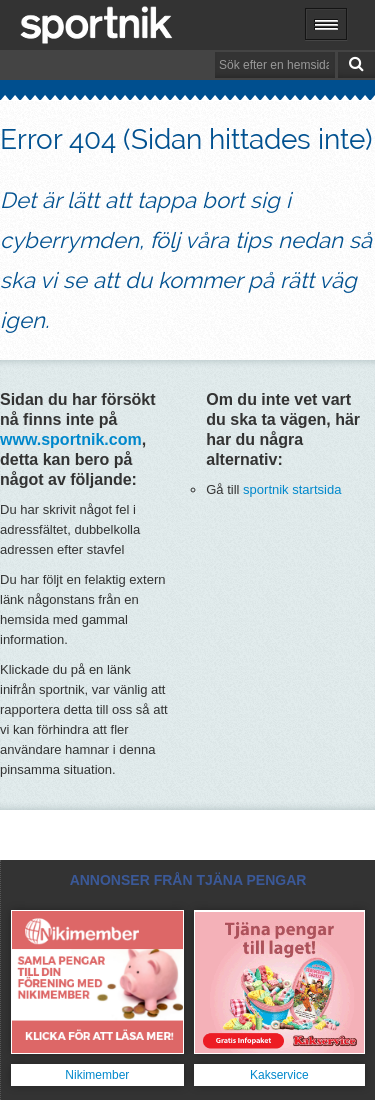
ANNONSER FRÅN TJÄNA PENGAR (188, 880)
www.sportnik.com (71, 439)
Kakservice (279, 1075)
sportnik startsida (292, 489)
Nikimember (97, 1075)
